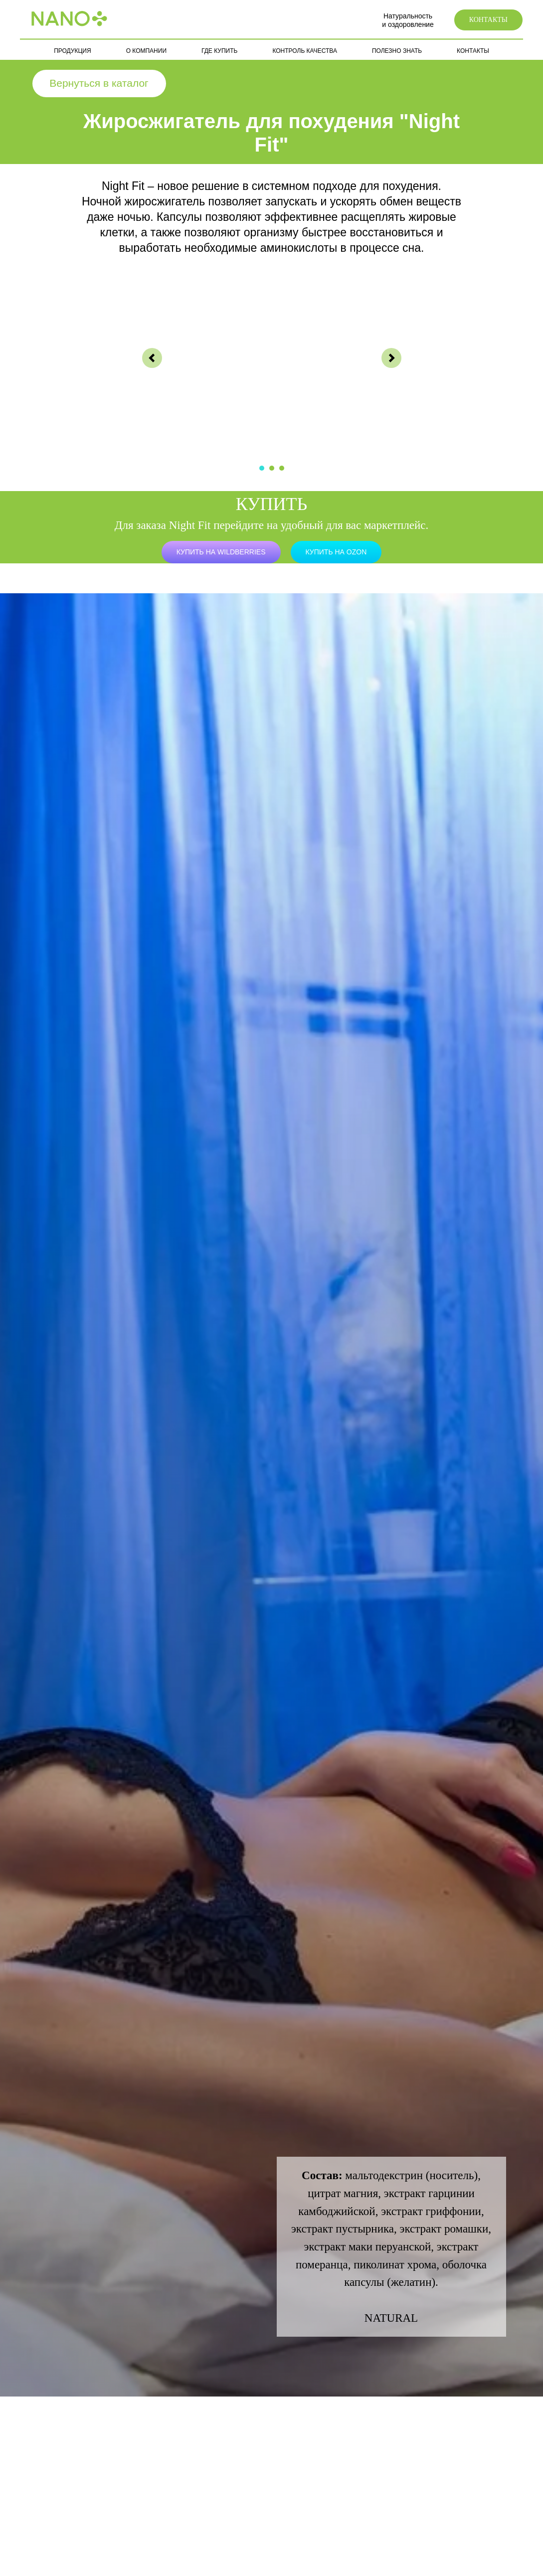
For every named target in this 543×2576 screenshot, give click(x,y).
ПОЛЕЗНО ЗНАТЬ (397, 50)
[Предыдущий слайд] (152, 358)
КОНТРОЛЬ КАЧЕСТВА (304, 50)
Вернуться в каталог (98, 83)
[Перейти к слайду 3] (281, 468)
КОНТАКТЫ (473, 50)
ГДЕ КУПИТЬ (219, 50)
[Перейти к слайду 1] (261, 468)
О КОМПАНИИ (146, 50)
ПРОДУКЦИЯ (72, 50)
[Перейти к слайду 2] (271, 468)
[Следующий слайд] (391, 358)
